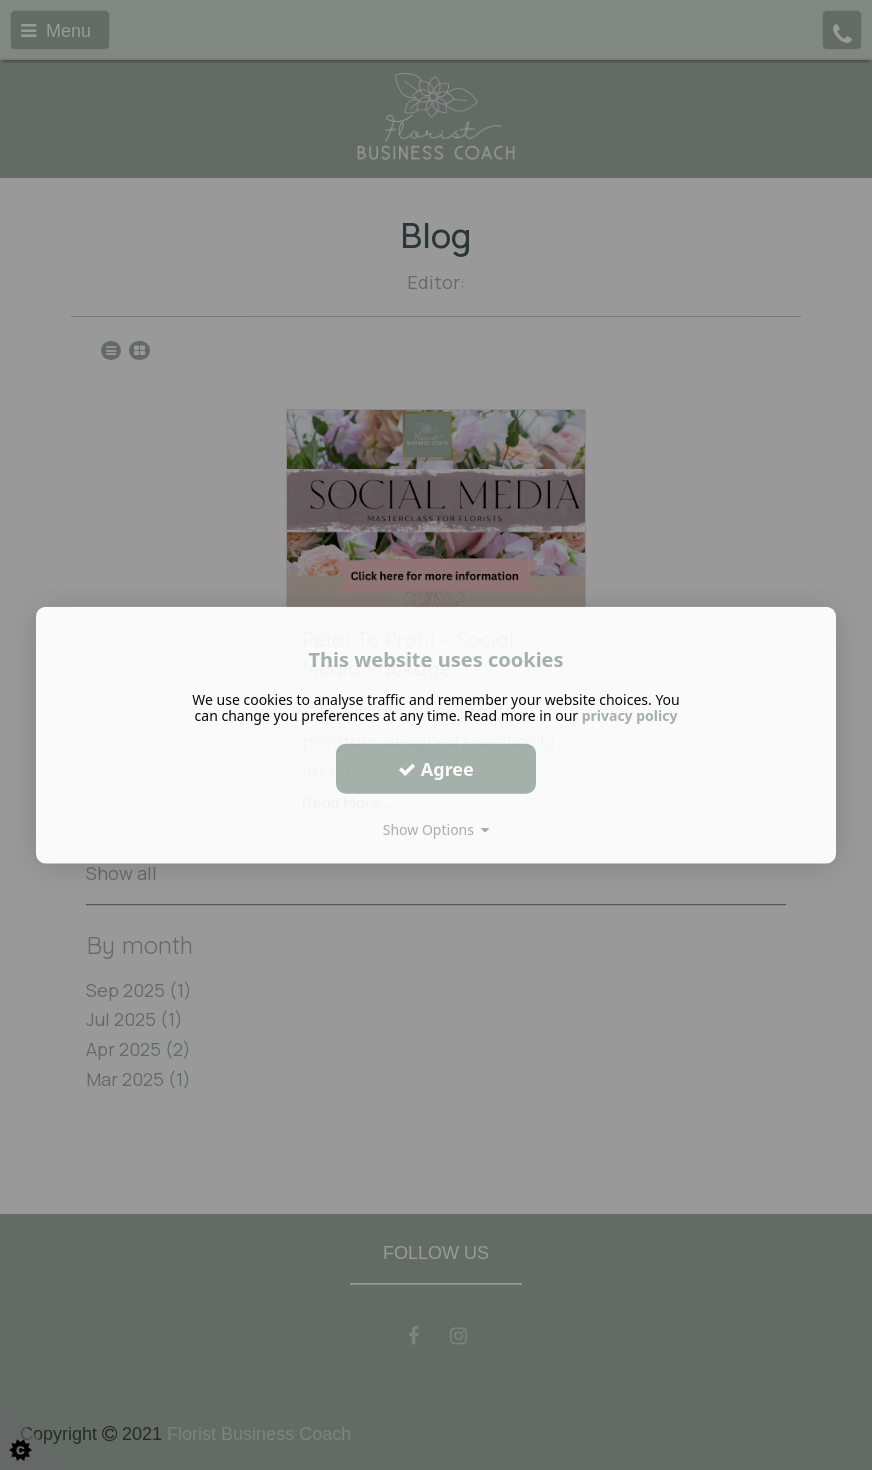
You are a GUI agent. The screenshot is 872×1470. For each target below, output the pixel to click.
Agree (436, 768)
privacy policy (630, 715)
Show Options (436, 829)
